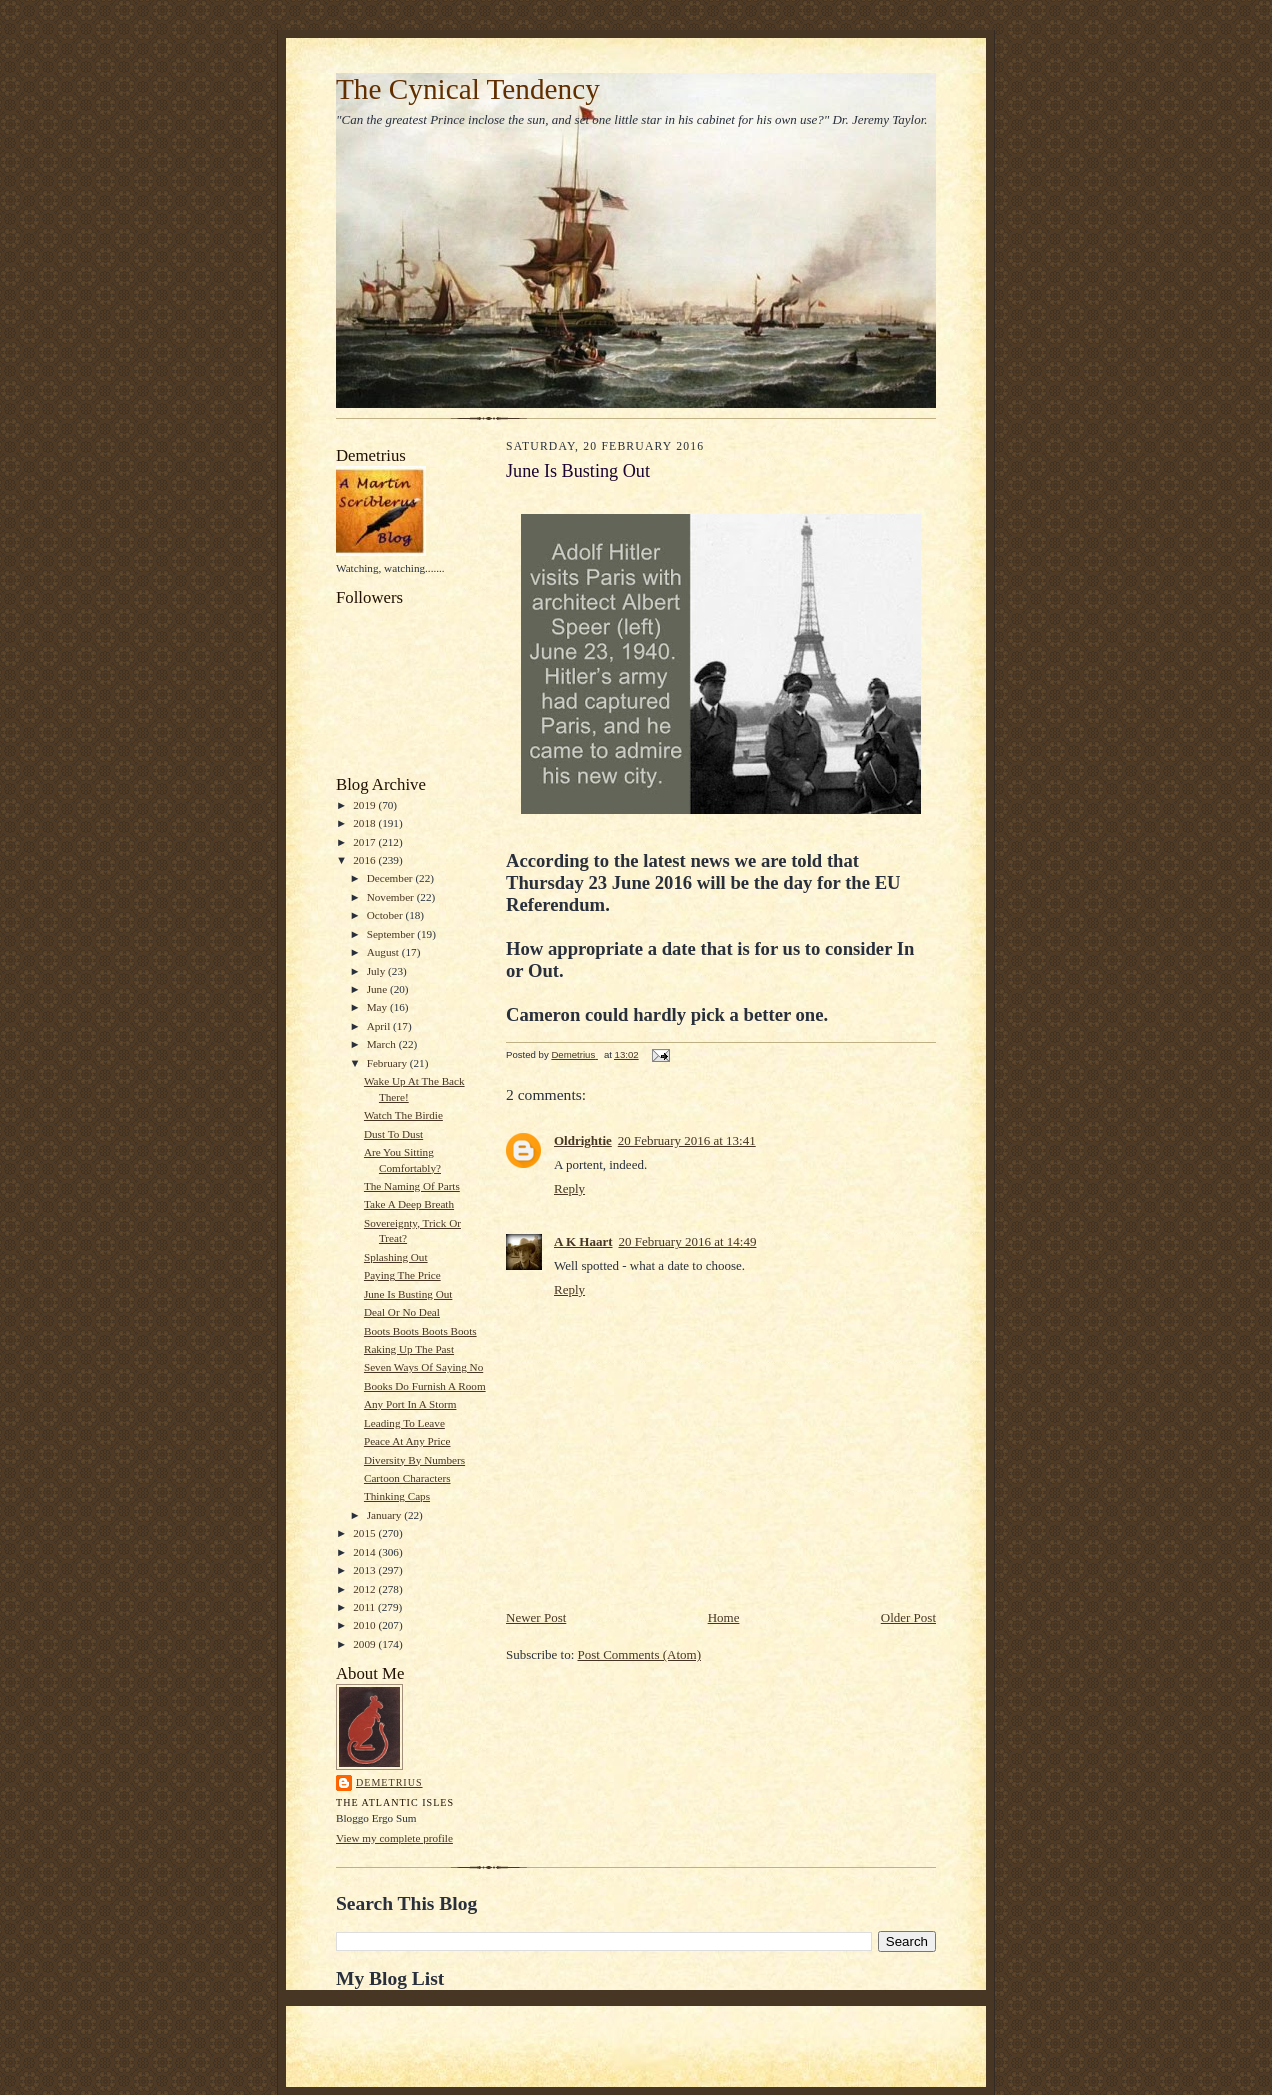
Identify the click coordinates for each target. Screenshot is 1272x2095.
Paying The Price (402, 1275)
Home (724, 1617)
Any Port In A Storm (410, 1404)
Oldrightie (583, 1140)
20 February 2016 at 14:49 (688, 1241)
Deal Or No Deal (402, 1312)
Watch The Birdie (403, 1115)
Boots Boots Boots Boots (420, 1331)
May (378, 1007)
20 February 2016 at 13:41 (687, 1140)
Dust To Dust (393, 1134)
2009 (365, 1644)
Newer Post (536, 1617)
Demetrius (389, 1782)
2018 (365, 823)
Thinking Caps (397, 1496)
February (388, 1063)
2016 (365, 860)
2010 (365, 1625)
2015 (365, 1533)
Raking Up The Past (409, 1349)
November (392, 897)
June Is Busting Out (408, 1294)
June (378, 989)
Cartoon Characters (407, 1478)
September (392, 934)
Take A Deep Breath (409, 1204)
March (383, 1044)
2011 (365, 1607)
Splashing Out (396, 1257)
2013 (365, 1570)
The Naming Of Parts (412, 1186)
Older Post (908, 1617)
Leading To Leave (404, 1423)
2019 (365, 805)
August (384, 952)
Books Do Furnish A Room (425, 1386)
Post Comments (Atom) (640, 1654)
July (377, 971)
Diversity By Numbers (414, 1460)
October (386, 915)
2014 (365, 1552)
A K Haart (583, 1241)
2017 (365, 842)
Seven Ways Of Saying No (423, 1367)
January (386, 1515)
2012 (365, 1589)
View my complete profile (394, 1838)
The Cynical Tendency (468, 89)
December (391, 878)
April (380, 1026)
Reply (569, 1188)
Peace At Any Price (407, 1441)
